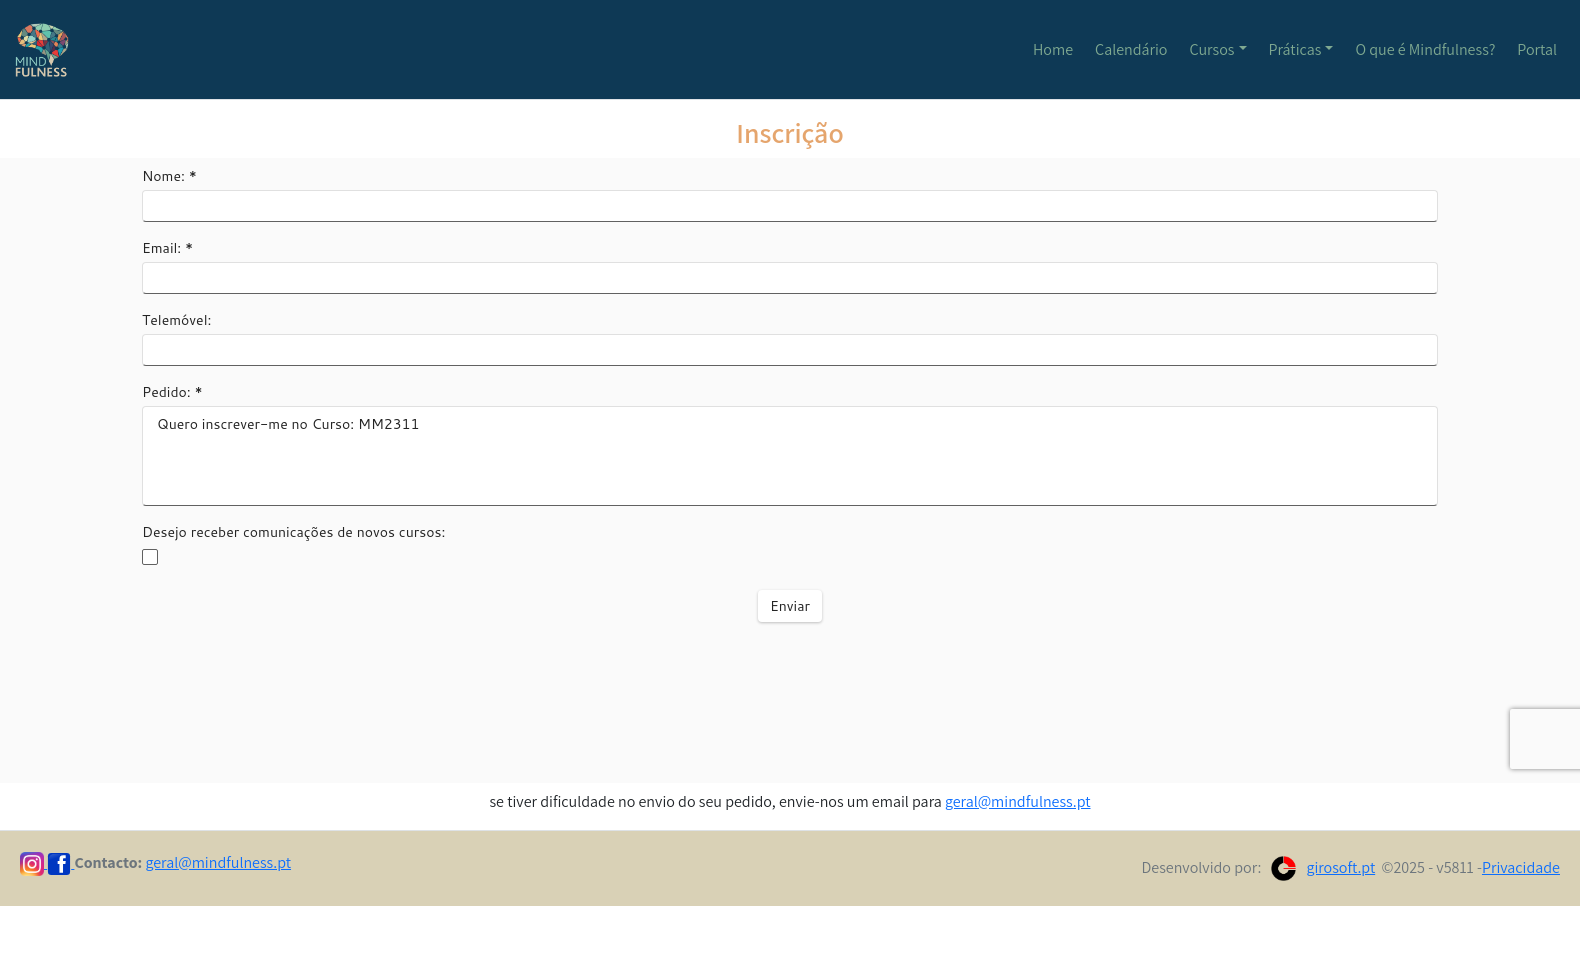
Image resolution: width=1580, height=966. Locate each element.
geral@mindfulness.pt (1018, 801)
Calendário (1131, 49)
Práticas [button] (1295, 49)
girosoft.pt (1340, 867)
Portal (1537, 49)
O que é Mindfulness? (1425, 49)
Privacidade (1521, 867)
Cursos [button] (1212, 49)
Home (1053, 49)
